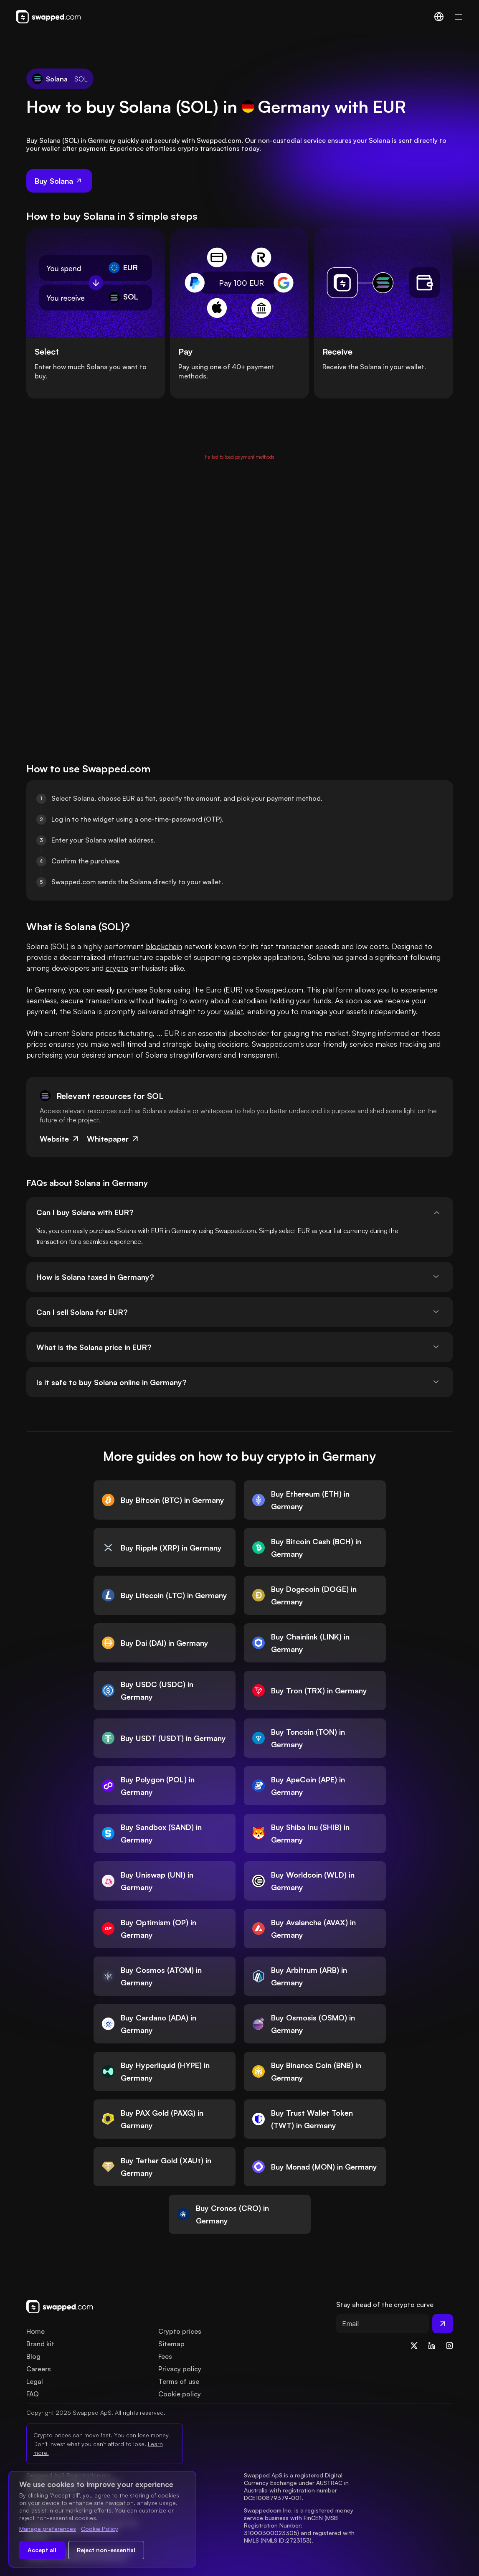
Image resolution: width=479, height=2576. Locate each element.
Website (60, 1138)
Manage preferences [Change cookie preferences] (47, 2528)
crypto (117, 967)
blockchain (164, 946)
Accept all (42, 2549)
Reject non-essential (106, 2549)
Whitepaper (113, 1138)
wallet (233, 1011)
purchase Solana (144, 989)
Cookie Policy (99, 2528)
